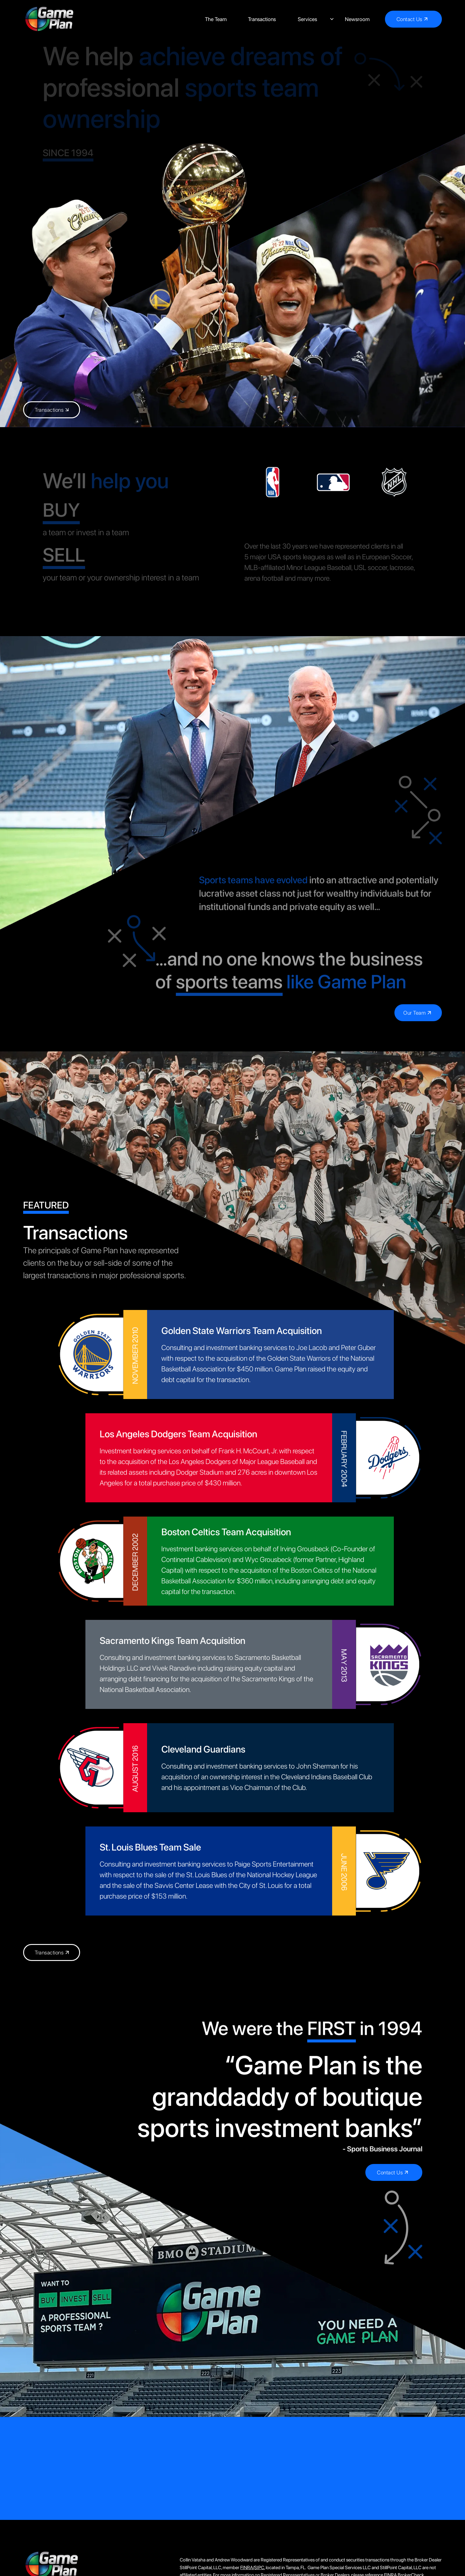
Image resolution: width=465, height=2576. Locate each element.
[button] (310, 19)
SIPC (259, 2567)
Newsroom (357, 19)
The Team (216, 19)
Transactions (262, 19)
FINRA (246, 2567)
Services (307, 19)
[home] (49, 19)
